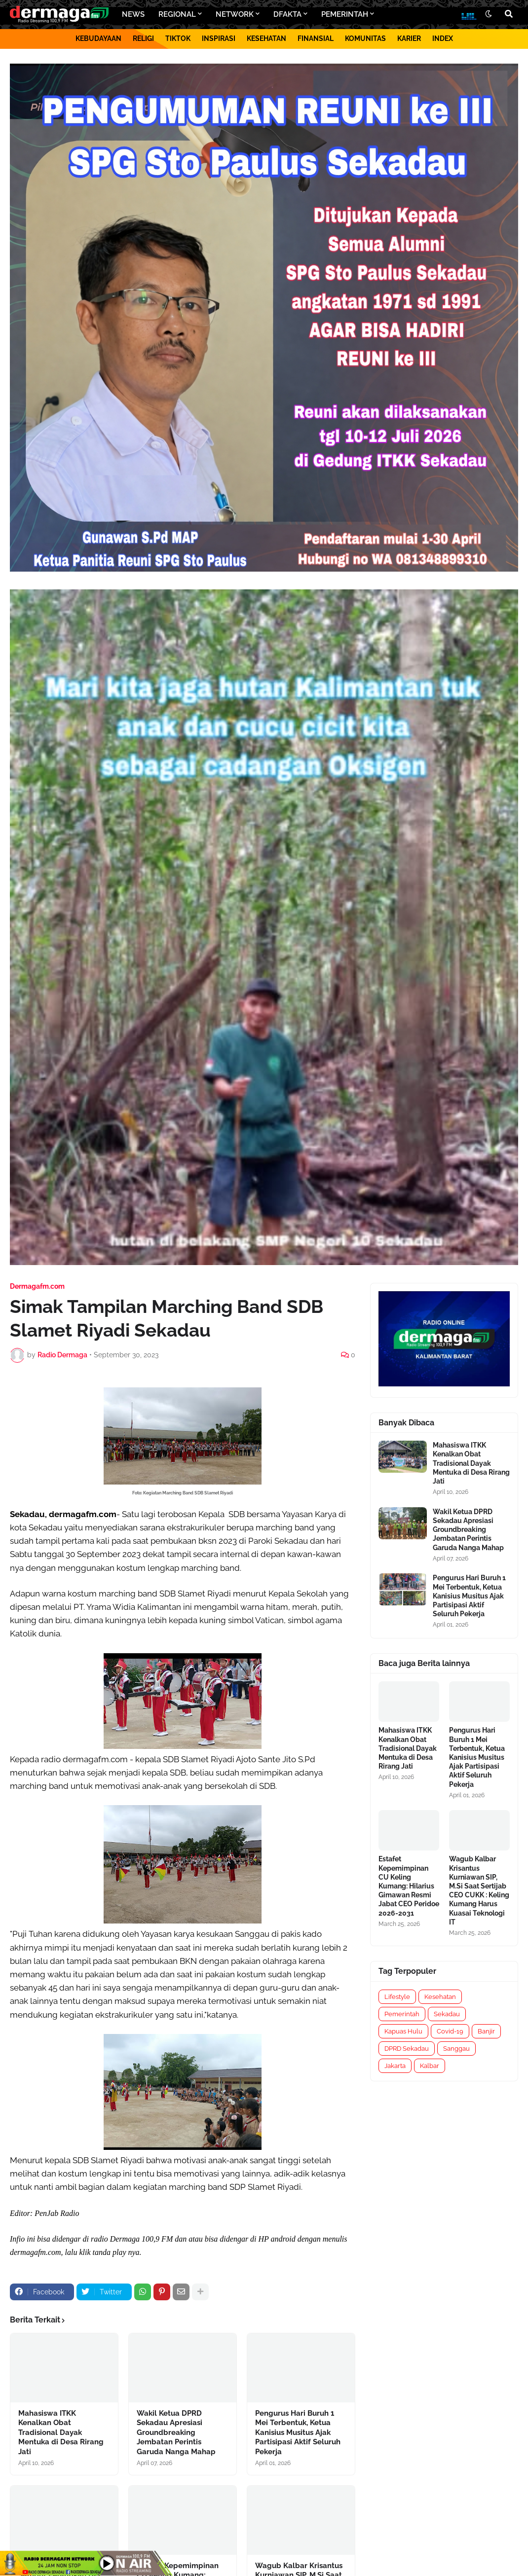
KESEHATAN (266, 38)
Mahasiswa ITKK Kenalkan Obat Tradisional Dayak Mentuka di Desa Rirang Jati (61, 2432)
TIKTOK (177, 38)
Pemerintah (401, 2014)
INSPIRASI (218, 38)
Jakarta (395, 2065)
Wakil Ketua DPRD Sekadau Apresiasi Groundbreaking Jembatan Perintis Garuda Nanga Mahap (176, 2432)
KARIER (409, 38)
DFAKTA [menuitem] (287, 14)
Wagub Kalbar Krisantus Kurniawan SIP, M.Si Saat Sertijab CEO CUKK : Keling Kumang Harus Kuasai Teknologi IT (479, 1890)
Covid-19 (450, 2031)
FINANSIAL (316, 38)
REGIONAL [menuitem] (177, 14)
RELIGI (143, 38)
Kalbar (429, 2065)
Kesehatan (440, 1996)
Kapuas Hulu (403, 2031)
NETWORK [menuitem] (235, 14)
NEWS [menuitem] (133, 14)
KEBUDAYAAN (98, 38)
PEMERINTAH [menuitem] (344, 14)
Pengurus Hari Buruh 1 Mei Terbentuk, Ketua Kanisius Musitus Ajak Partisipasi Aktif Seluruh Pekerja (297, 2432)
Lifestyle (397, 1996)
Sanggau (456, 2048)
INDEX (442, 38)
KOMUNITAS (365, 38)
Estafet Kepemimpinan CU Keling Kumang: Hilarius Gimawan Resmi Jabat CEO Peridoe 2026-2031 (408, 1886)
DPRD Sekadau (406, 2048)
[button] (488, 14)
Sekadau (447, 2014)
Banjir (486, 2031)
